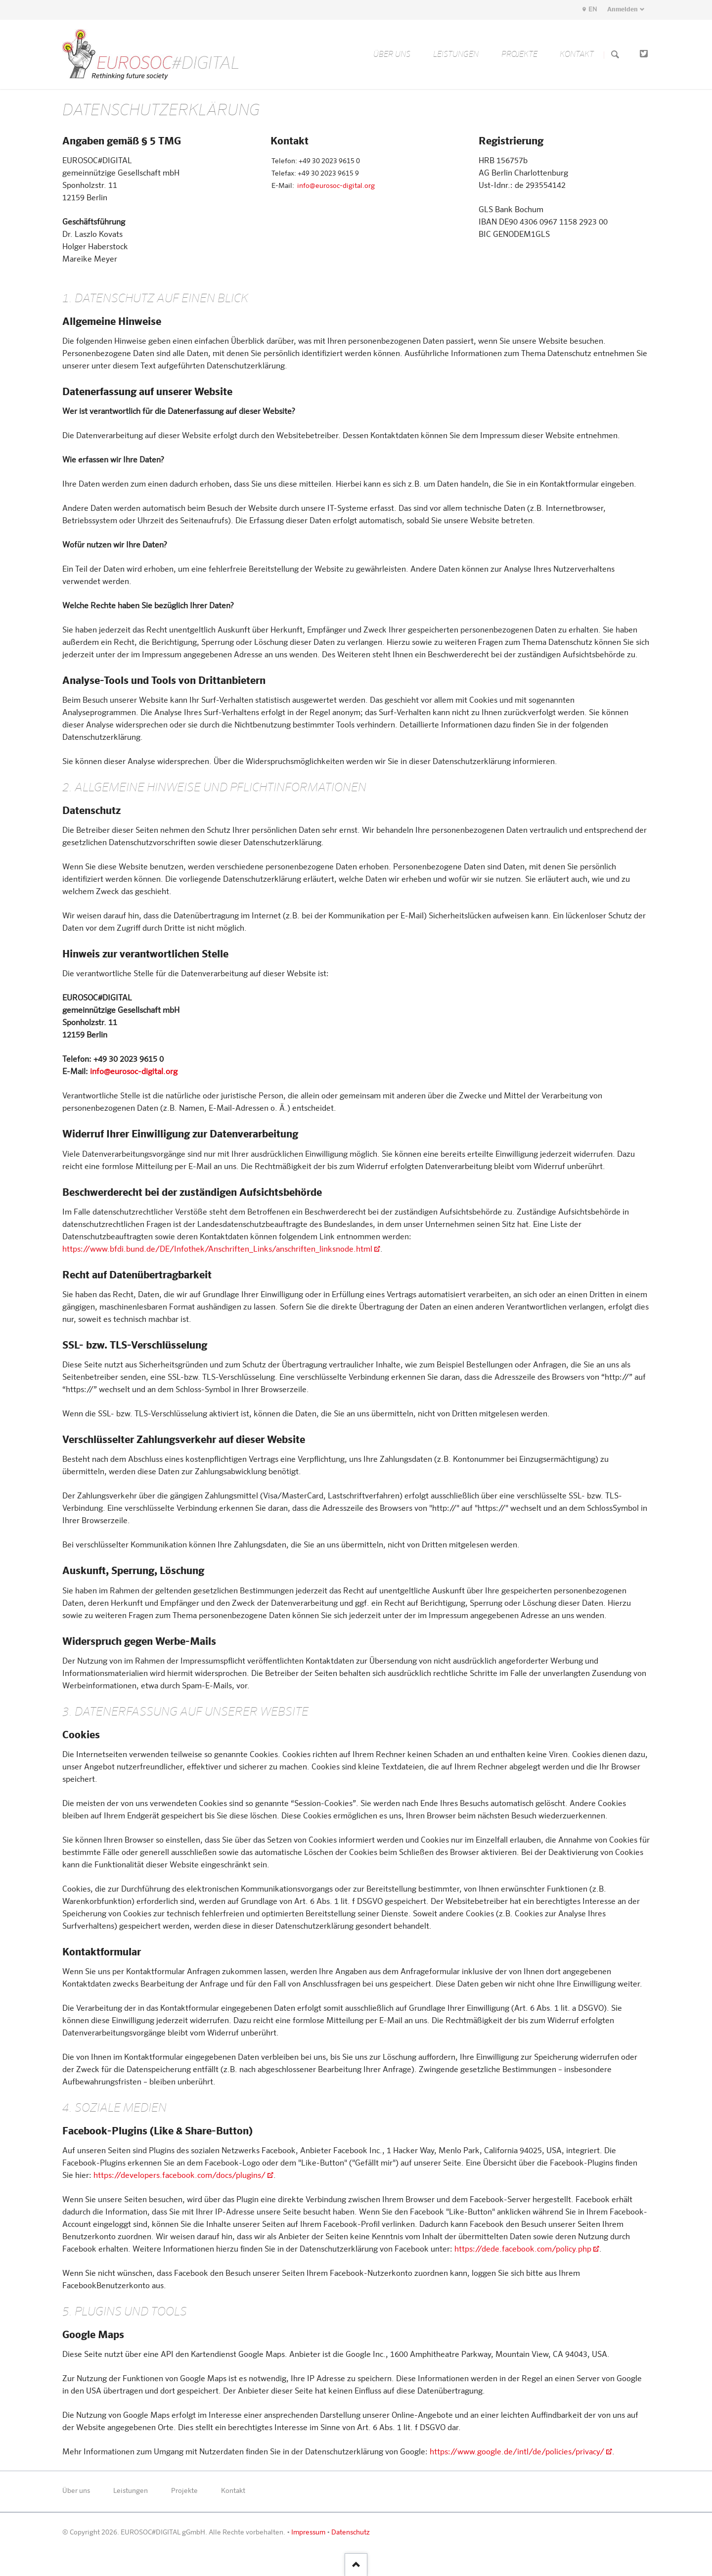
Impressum (308, 2532)
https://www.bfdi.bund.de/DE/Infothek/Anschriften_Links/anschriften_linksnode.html (217, 1250)
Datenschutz (350, 2532)
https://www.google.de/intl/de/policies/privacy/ (517, 2452)
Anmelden (622, 9)
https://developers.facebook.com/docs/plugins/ (179, 2176)
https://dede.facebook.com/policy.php (522, 2250)
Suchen (615, 55)
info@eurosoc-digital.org (336, 185)
